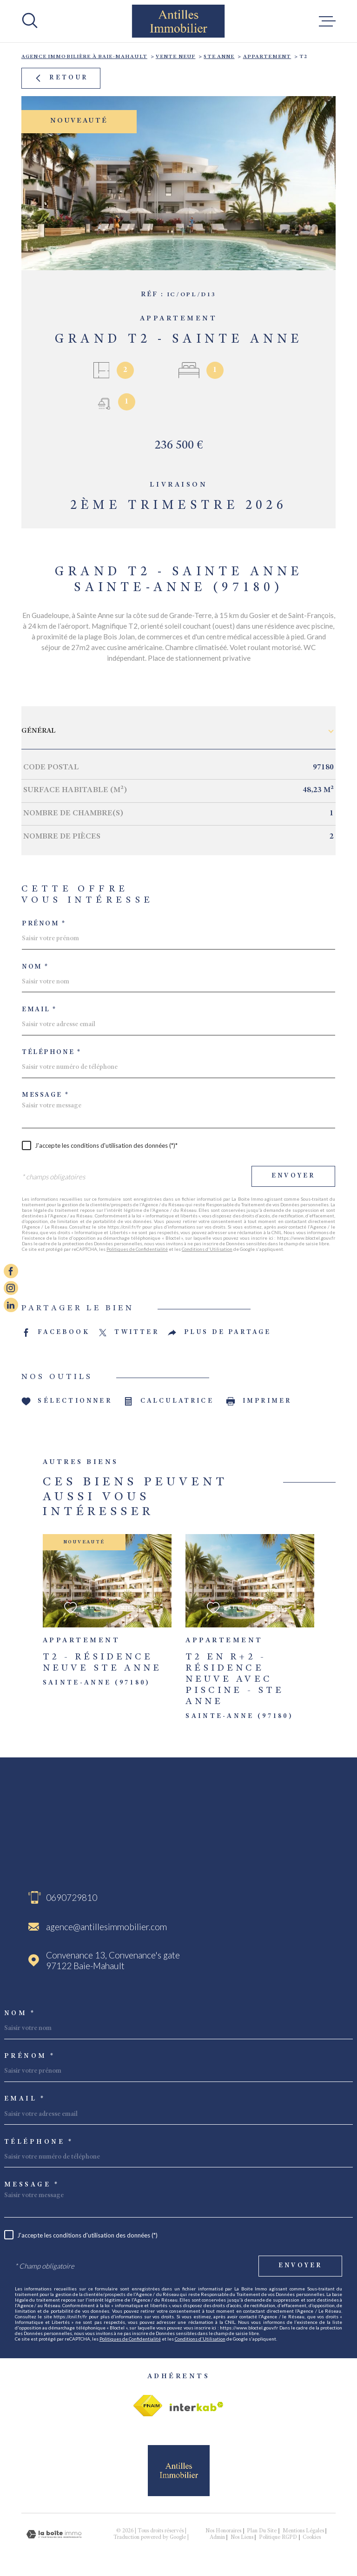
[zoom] (178, 183)
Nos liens (242, 2537)
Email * (39, 1010)
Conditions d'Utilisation (207, 1249)
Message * (45, 1095)
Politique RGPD (278, 2537)
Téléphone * (51, 1052)
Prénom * (44, 924)
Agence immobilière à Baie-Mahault (84, 56)
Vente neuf (175, 56)
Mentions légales (303, 2531)
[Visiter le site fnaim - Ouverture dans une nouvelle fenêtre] (147, 2405)
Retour (60, 78)
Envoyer (293, 1176)
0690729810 (71, 1897)
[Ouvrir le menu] (327, 21)
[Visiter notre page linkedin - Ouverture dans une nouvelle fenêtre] (11, 1305)
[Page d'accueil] (178, 21)
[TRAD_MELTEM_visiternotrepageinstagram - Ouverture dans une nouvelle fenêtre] (11, 1288)
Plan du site (262, 2531)
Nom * (35, 967)
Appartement (267, 56)
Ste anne (219, 56)
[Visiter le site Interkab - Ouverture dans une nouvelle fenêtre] (197, 2406)
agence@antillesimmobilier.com (106, 1926)
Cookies (312, 2537)
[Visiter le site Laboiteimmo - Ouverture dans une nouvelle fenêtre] (53, 2534)
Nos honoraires (223, 2531)
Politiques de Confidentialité (137, 1249)
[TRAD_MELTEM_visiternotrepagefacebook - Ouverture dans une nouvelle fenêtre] (11, 1271)
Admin (217, 2537)
